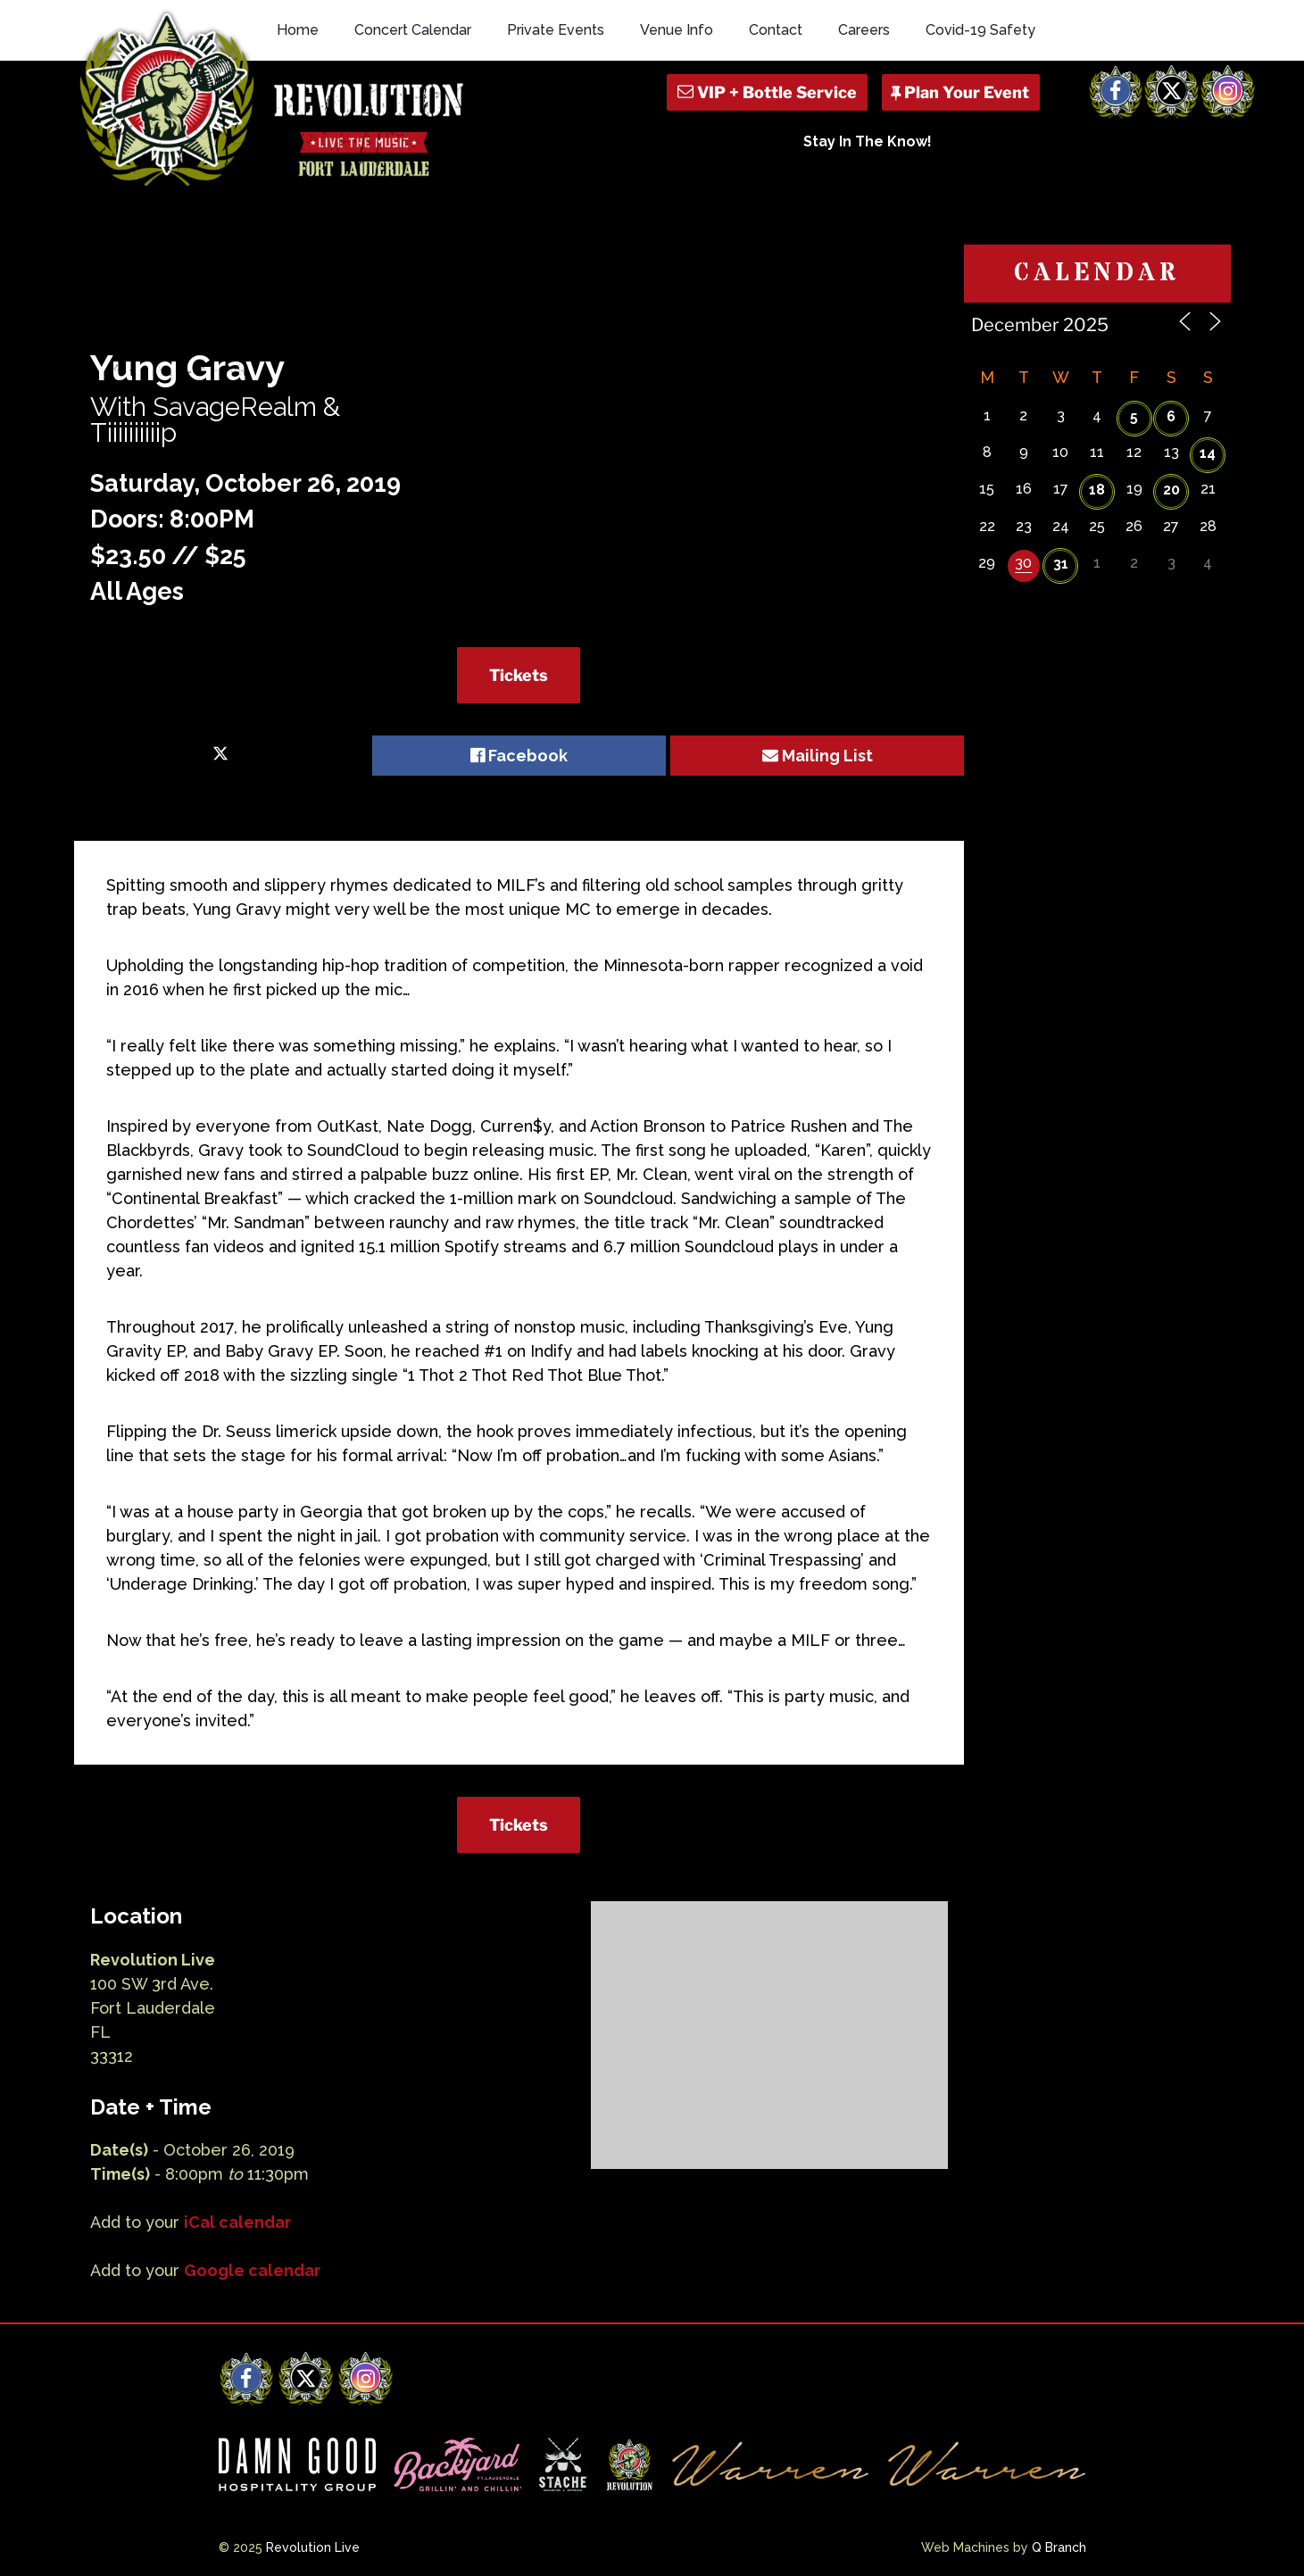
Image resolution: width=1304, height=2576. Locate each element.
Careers (864, 29)
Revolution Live (313, 2547)
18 (1097, 489)
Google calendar (252, 2270)
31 (1060, 563)
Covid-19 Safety (980, 29)
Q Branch (1059, 2547)
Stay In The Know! (867, 141)
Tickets (518, 675)
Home (298, 29)
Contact (775, 29)
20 (1171, 489)
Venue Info (676, 29)
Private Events (555, 29)
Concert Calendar (412, 29)
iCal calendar (237, 2222)
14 (1208, 453)
